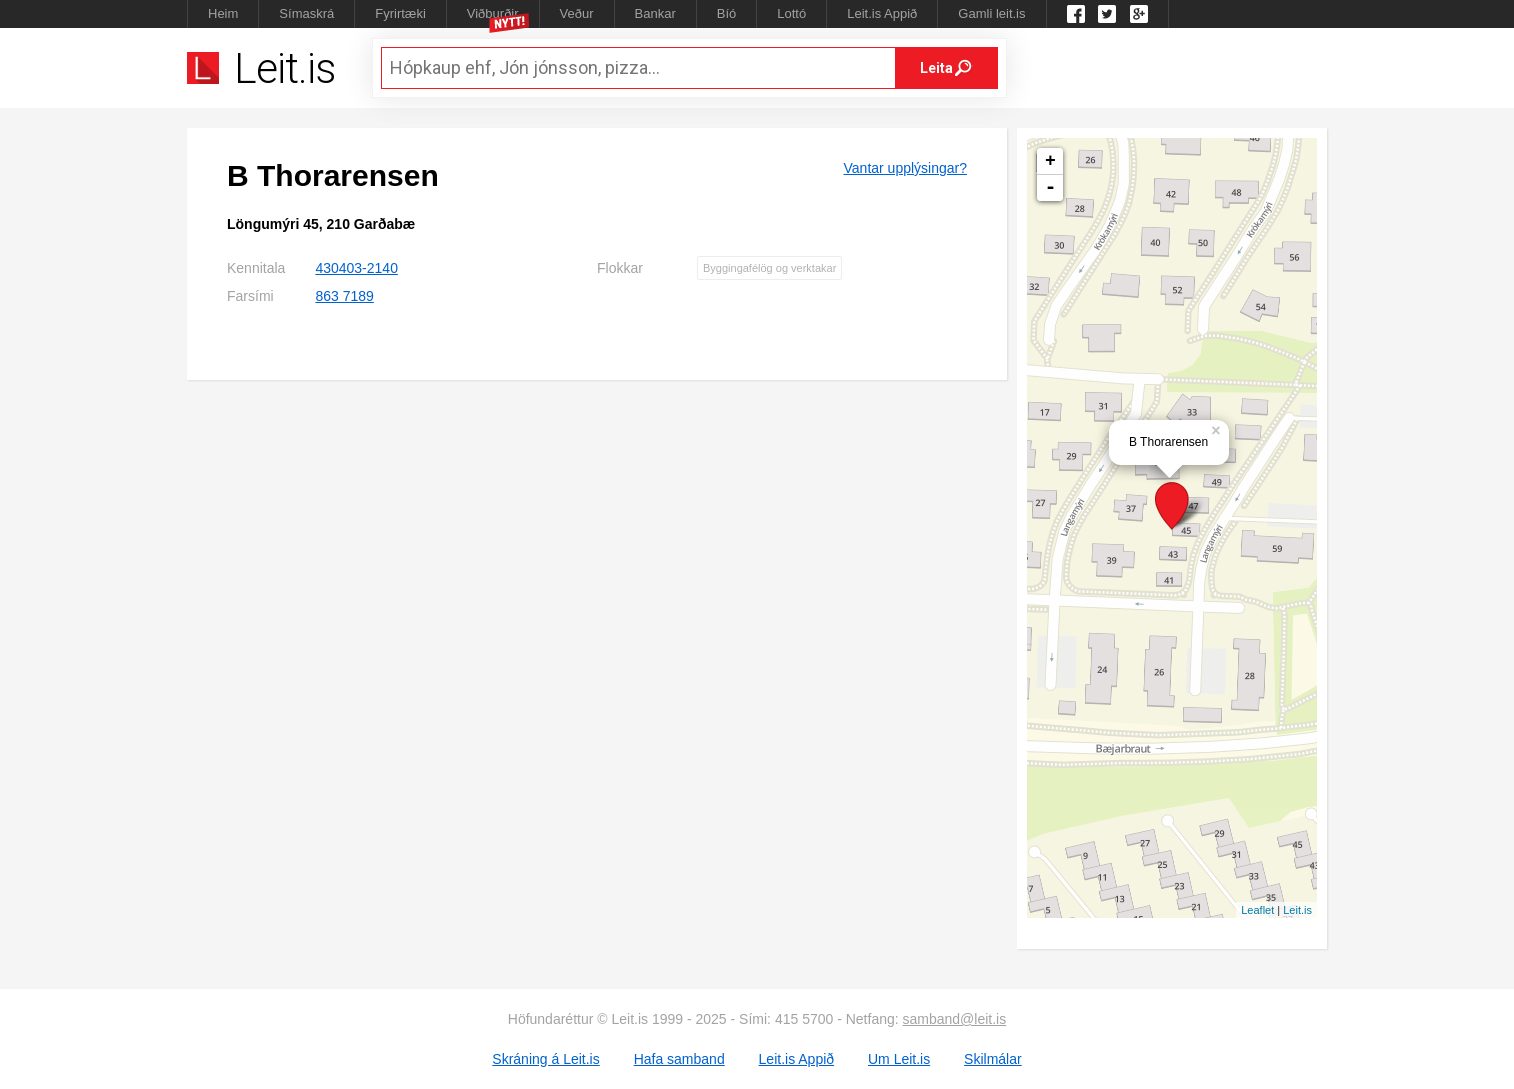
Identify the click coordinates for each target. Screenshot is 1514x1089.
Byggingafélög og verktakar (769, 268)
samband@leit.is (955, 1019)
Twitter (1107, 14)
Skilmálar (993, 1059)
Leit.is (1297, 910)
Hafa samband (679, 1059)
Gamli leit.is (991, 13)
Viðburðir (493, 13)
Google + (1139, 14)
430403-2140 (356, 268)
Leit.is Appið (882, 13)
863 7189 (344, 296)
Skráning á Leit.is (545, 1059)
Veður (577, 13)
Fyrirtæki (400, 13)
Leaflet (1257, 910)
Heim (223, 13)
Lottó (791, 13)
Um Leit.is (899, 1059)
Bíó (727, 13)
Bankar (655, 13)
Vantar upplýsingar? (905, 168)
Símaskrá (306, 13)
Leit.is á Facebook (1076, 14)
